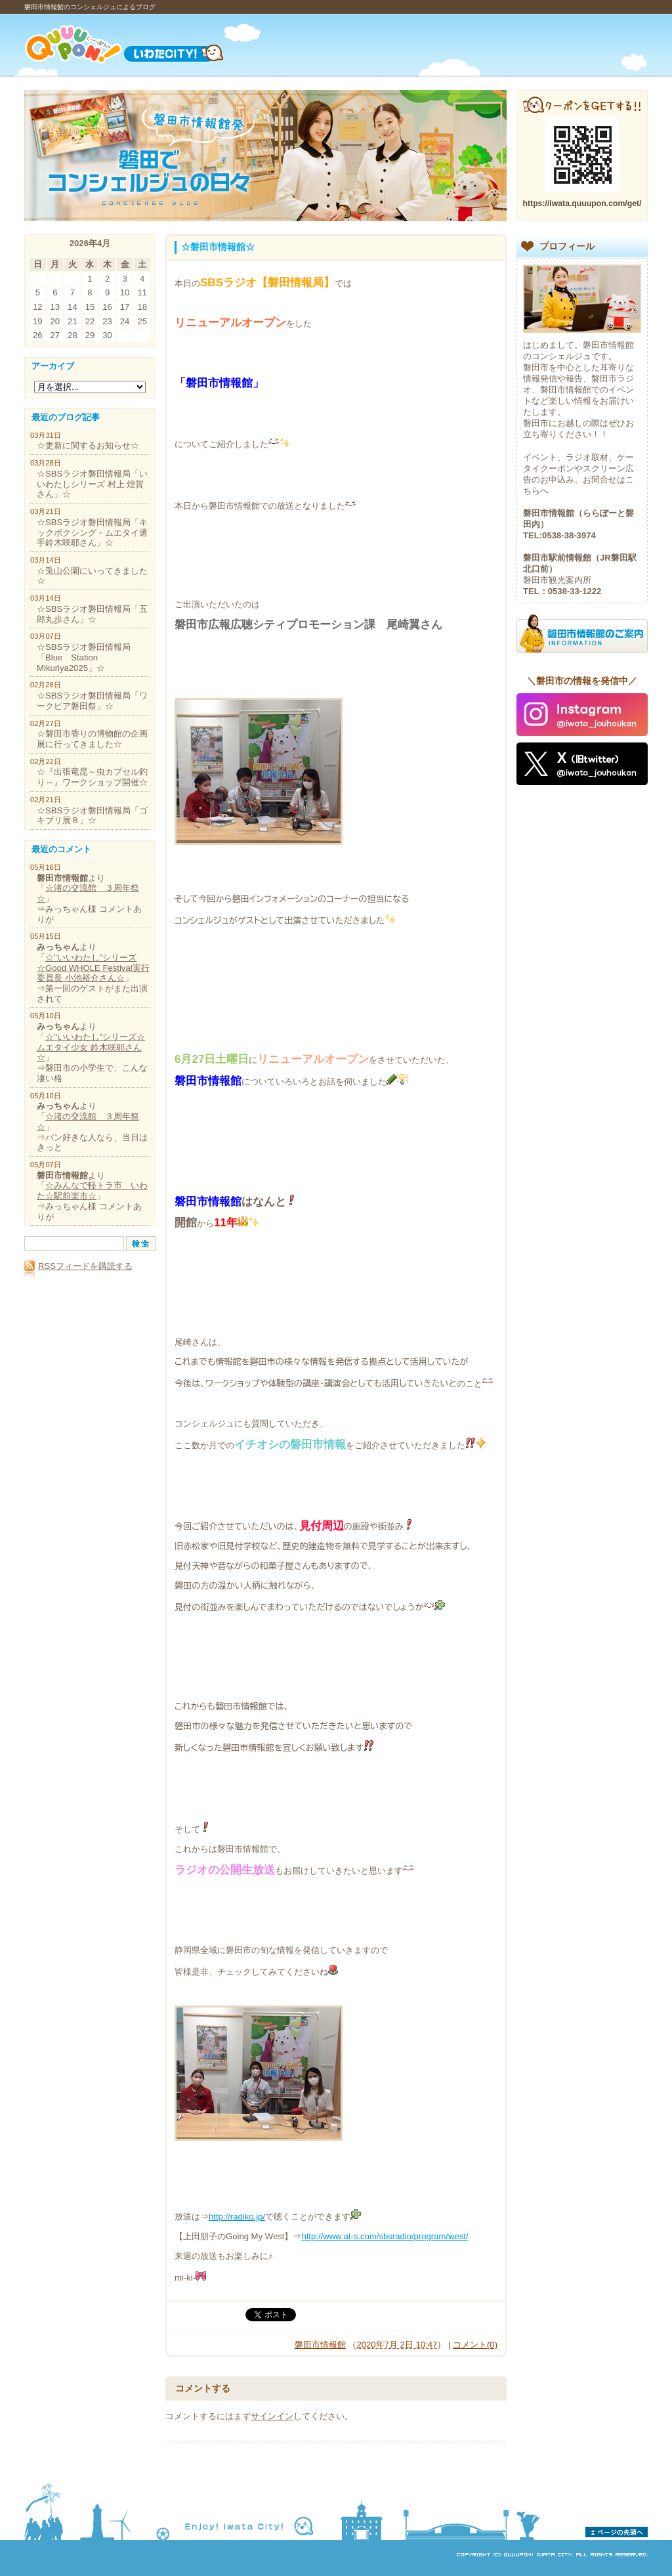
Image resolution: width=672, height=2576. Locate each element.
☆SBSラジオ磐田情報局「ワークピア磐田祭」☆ (92, 701)
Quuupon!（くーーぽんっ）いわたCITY (140, 44)
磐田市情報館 (320, 2345)
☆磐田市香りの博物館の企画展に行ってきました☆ (92, 739)
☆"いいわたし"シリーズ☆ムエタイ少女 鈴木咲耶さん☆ (91, 1047)
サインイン (272, 2416)
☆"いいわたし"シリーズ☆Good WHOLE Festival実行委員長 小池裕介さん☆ (93, 968)
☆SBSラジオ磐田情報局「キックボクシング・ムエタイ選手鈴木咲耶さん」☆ (92, 532)
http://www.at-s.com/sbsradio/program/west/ (384, 2236)
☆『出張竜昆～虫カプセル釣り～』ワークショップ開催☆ (92, 777)
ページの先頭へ (616, 2532)
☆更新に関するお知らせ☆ (88, 445)
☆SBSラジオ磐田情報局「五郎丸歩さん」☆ (92, 614)
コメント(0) (475, 2345)
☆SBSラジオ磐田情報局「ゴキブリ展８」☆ (92, 815)
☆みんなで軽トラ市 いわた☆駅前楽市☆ (92, 1190)
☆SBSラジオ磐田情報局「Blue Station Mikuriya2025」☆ (84, 657)
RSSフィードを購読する (78, 1266)
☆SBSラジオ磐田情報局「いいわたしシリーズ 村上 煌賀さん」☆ (92, 484)
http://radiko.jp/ (237, 2217)
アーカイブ (53, 366)
